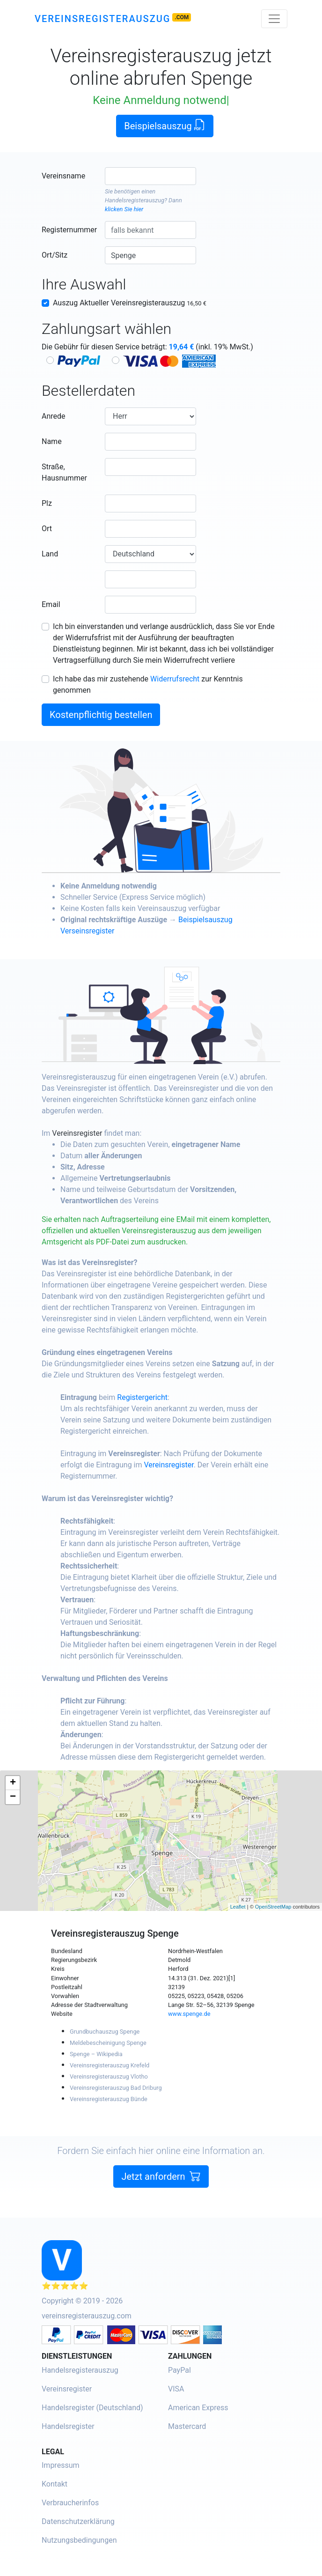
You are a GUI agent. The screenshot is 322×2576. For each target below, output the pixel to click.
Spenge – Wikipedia (96, 2054)
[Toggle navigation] (274, 18)
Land (50, 553)
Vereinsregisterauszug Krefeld (109, 2065)
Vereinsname (63, 175)
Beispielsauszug (164, 125)
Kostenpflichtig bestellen (101, 714)
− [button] (13, 1797)
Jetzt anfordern (160, 2215)
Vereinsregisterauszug (102, 18)
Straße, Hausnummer (64, 472)
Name (52, 441)
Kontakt (54, 2484)
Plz (47, 503)
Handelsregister (68, 2426)
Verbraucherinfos (70, 2502)
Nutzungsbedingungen (79, 2540)
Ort (47, 528)
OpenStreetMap (273, 1907)
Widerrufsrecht (174, 678)
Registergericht (181, 1397)
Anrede (54, 416)
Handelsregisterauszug (134, 200)
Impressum (61, 2465)
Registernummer (69, 229)
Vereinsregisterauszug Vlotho (109, 2076)
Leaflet (238, 1907)
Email (51, 604)
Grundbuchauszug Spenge (104, 2031)
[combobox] (150, 176)
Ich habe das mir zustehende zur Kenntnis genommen (148, 684)
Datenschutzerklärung (78, 2521)
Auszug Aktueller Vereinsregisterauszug (129, 302)
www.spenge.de (189, 2013)
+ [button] (13, 1783)
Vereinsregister (116, 1133)
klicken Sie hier (124, 209)
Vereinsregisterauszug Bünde (108, 2098)
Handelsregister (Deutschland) (92, 2407)
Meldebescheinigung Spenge (108, 2042)
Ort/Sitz (54, 255)
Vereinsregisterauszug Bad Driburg (116, 2087)
